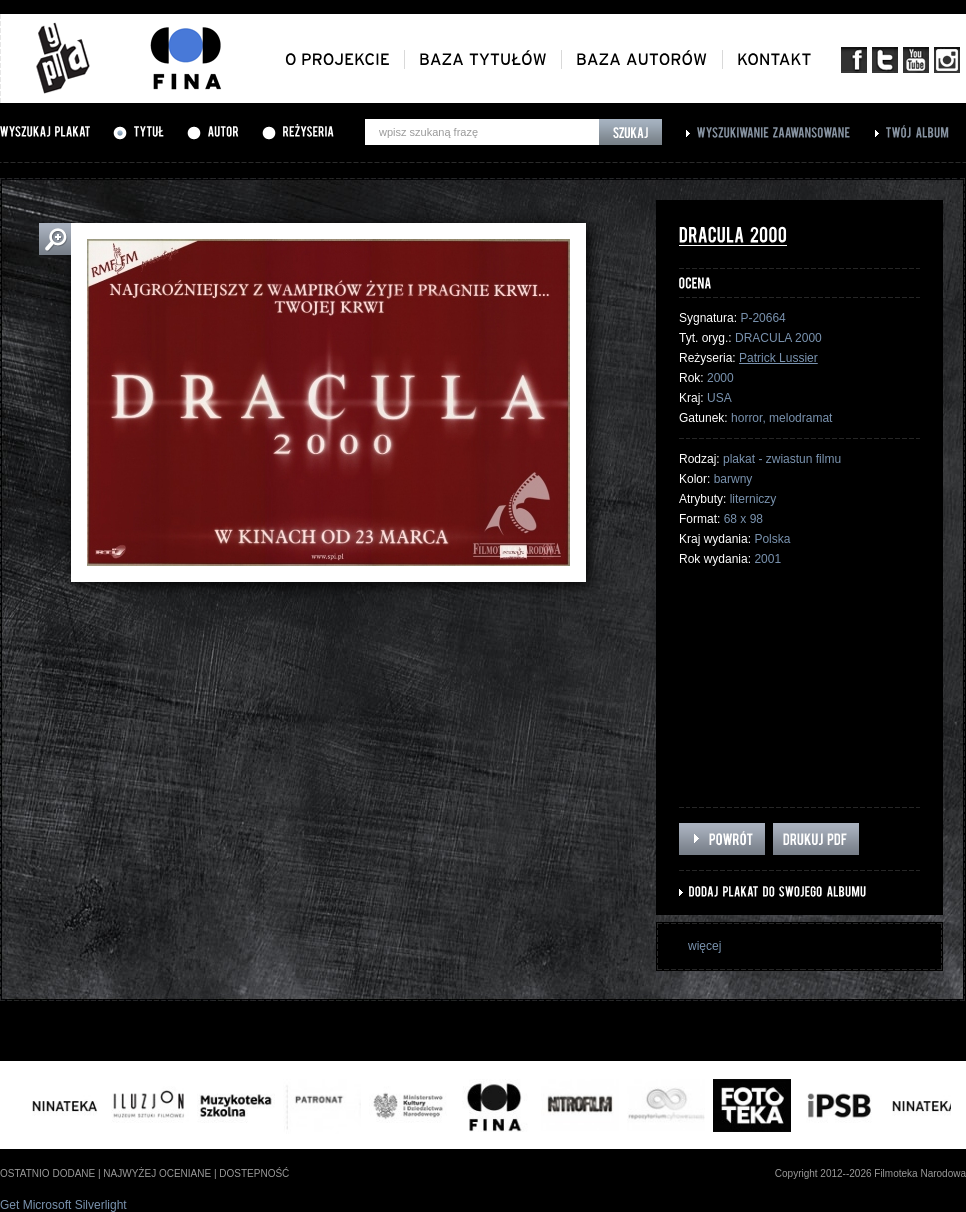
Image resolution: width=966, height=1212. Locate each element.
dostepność (254, 1173)
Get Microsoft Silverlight (63, 1205)
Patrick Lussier (778, 358)
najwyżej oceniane (157, 1173)
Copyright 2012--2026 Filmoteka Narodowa (870, 1173)
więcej (704, 946)
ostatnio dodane (47, 1173)
